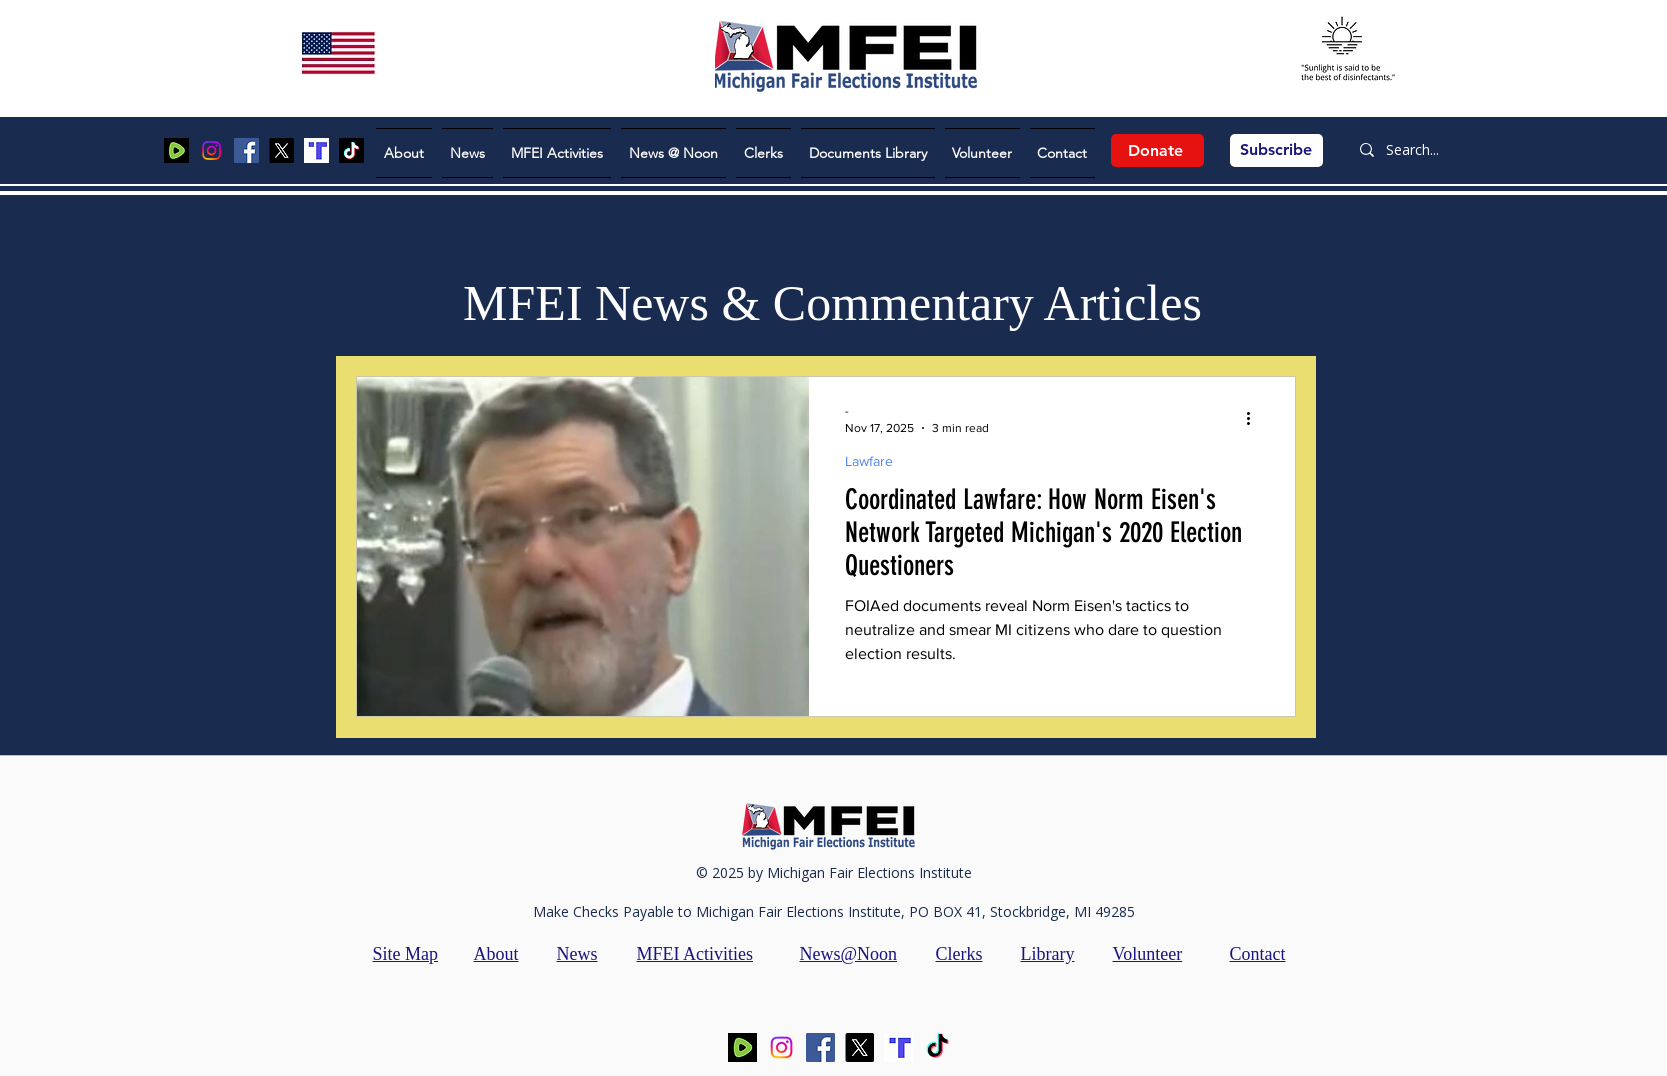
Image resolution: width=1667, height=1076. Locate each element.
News (577, 954)
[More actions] (1256, 418)
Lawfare (869, 461)
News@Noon (849, 954)
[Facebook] (246, 150)
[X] (281, 150)
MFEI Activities (695, 954)
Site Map (406, 954)
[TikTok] (351, 150)
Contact (1258, 954)
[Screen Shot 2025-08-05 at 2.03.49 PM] (176, 150)
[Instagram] (211, 150)
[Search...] (1420, 150)
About (496, 954)
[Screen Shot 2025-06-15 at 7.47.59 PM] (316, 150)
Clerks (959, 954)
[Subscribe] (1276, 150)
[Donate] (1157, 150)
